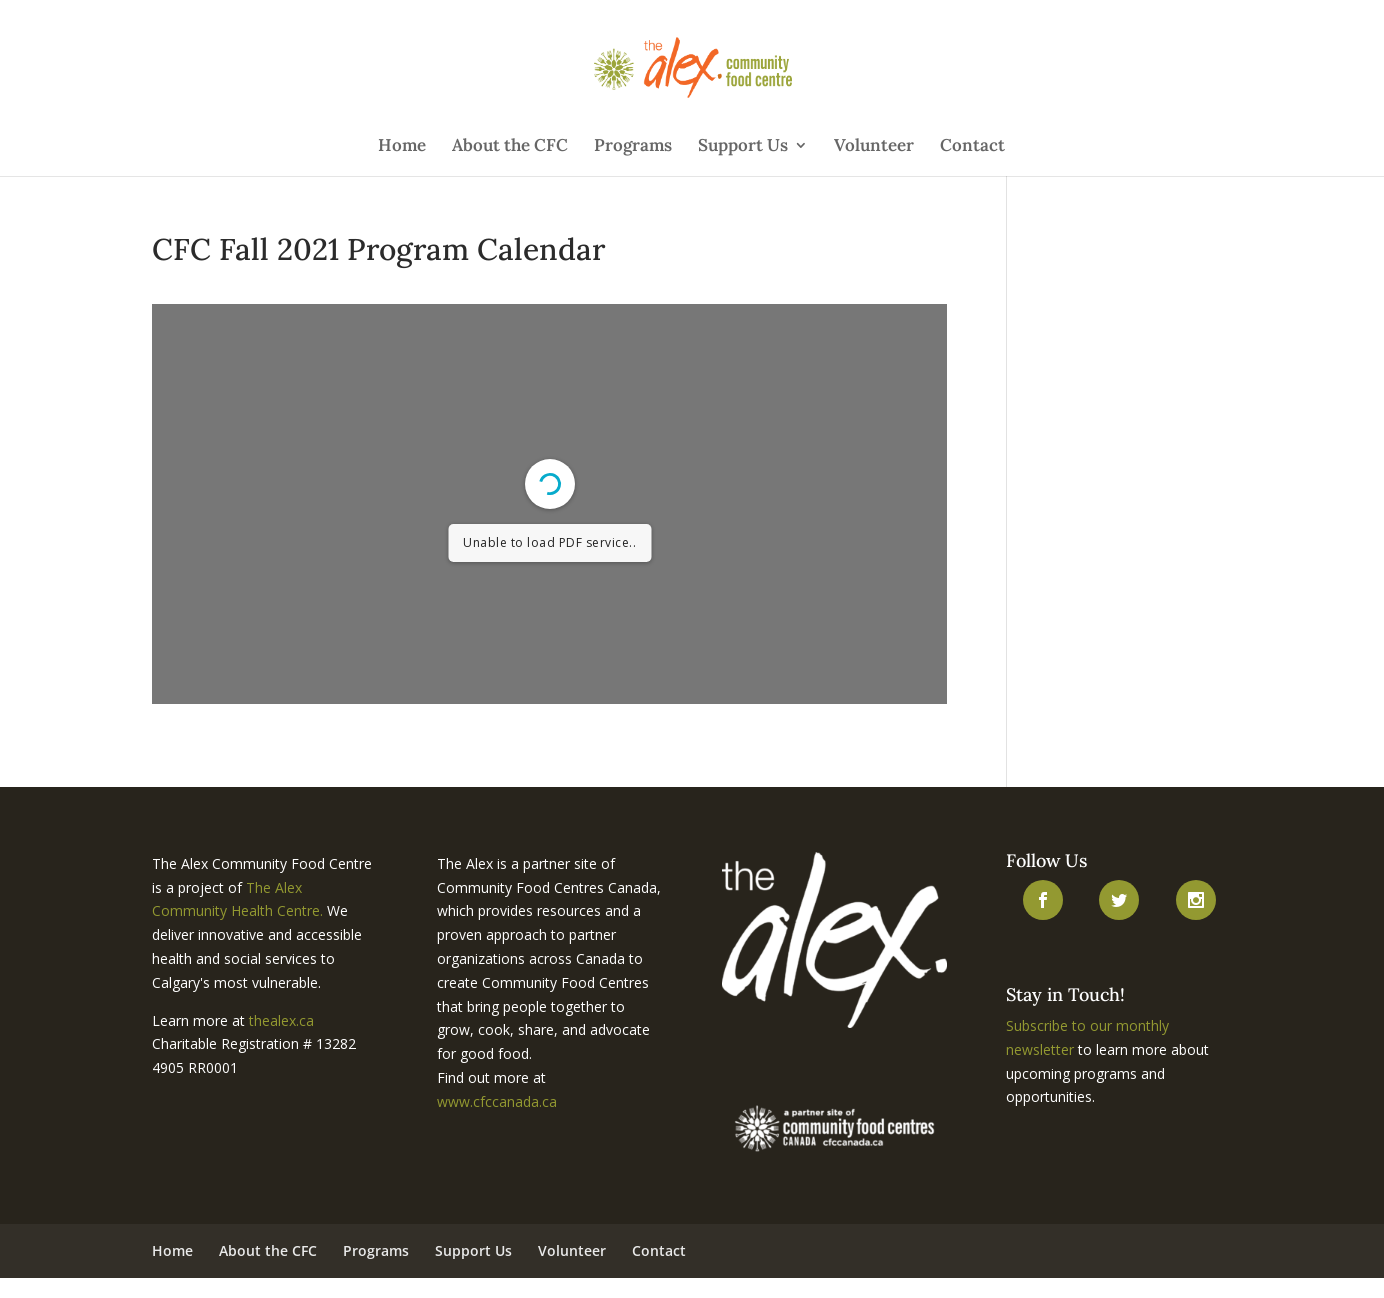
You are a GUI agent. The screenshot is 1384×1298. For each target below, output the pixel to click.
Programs (633, 147)
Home (402, 147)
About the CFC (510, 147)
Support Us (743, 147)
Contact (972, 147)
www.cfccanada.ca (497, 1101)
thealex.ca (281, 1020)
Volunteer (874, 147)
